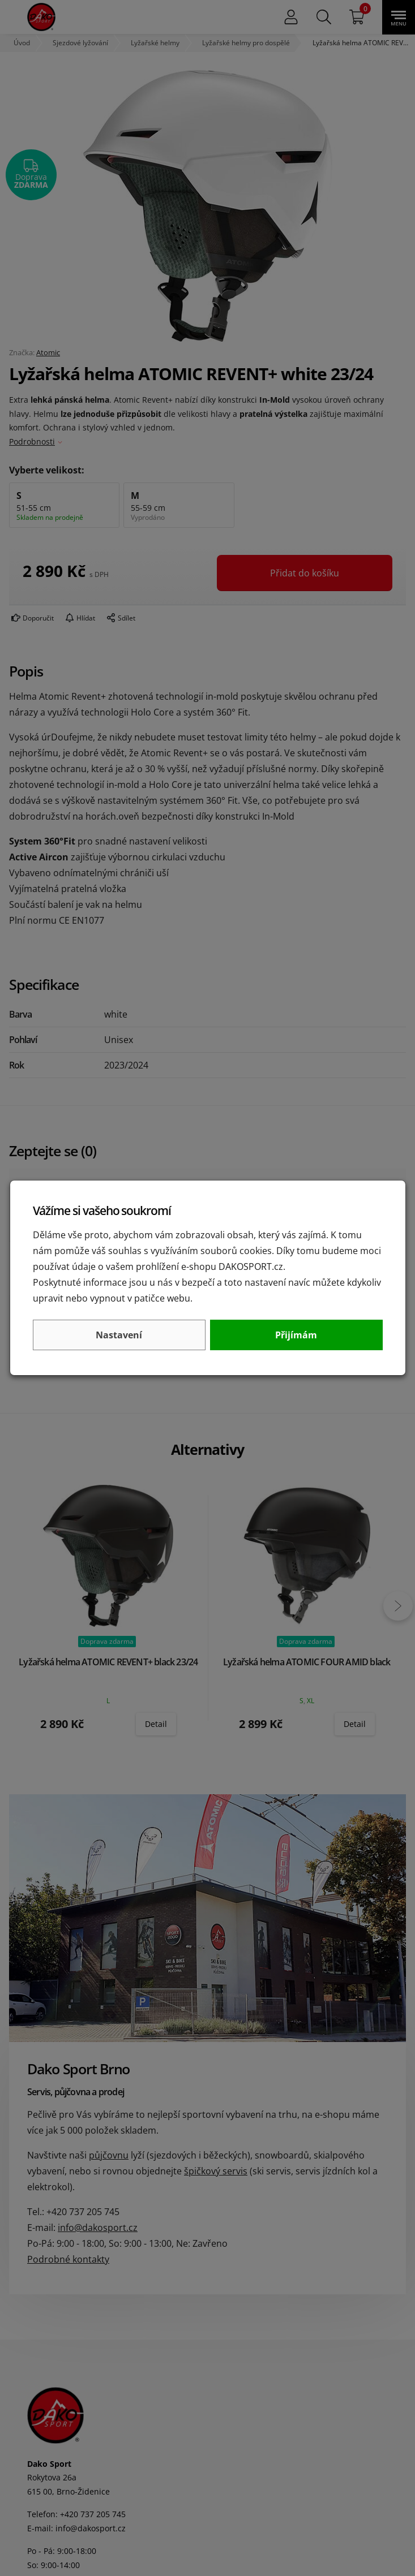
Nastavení (119, 1335)
